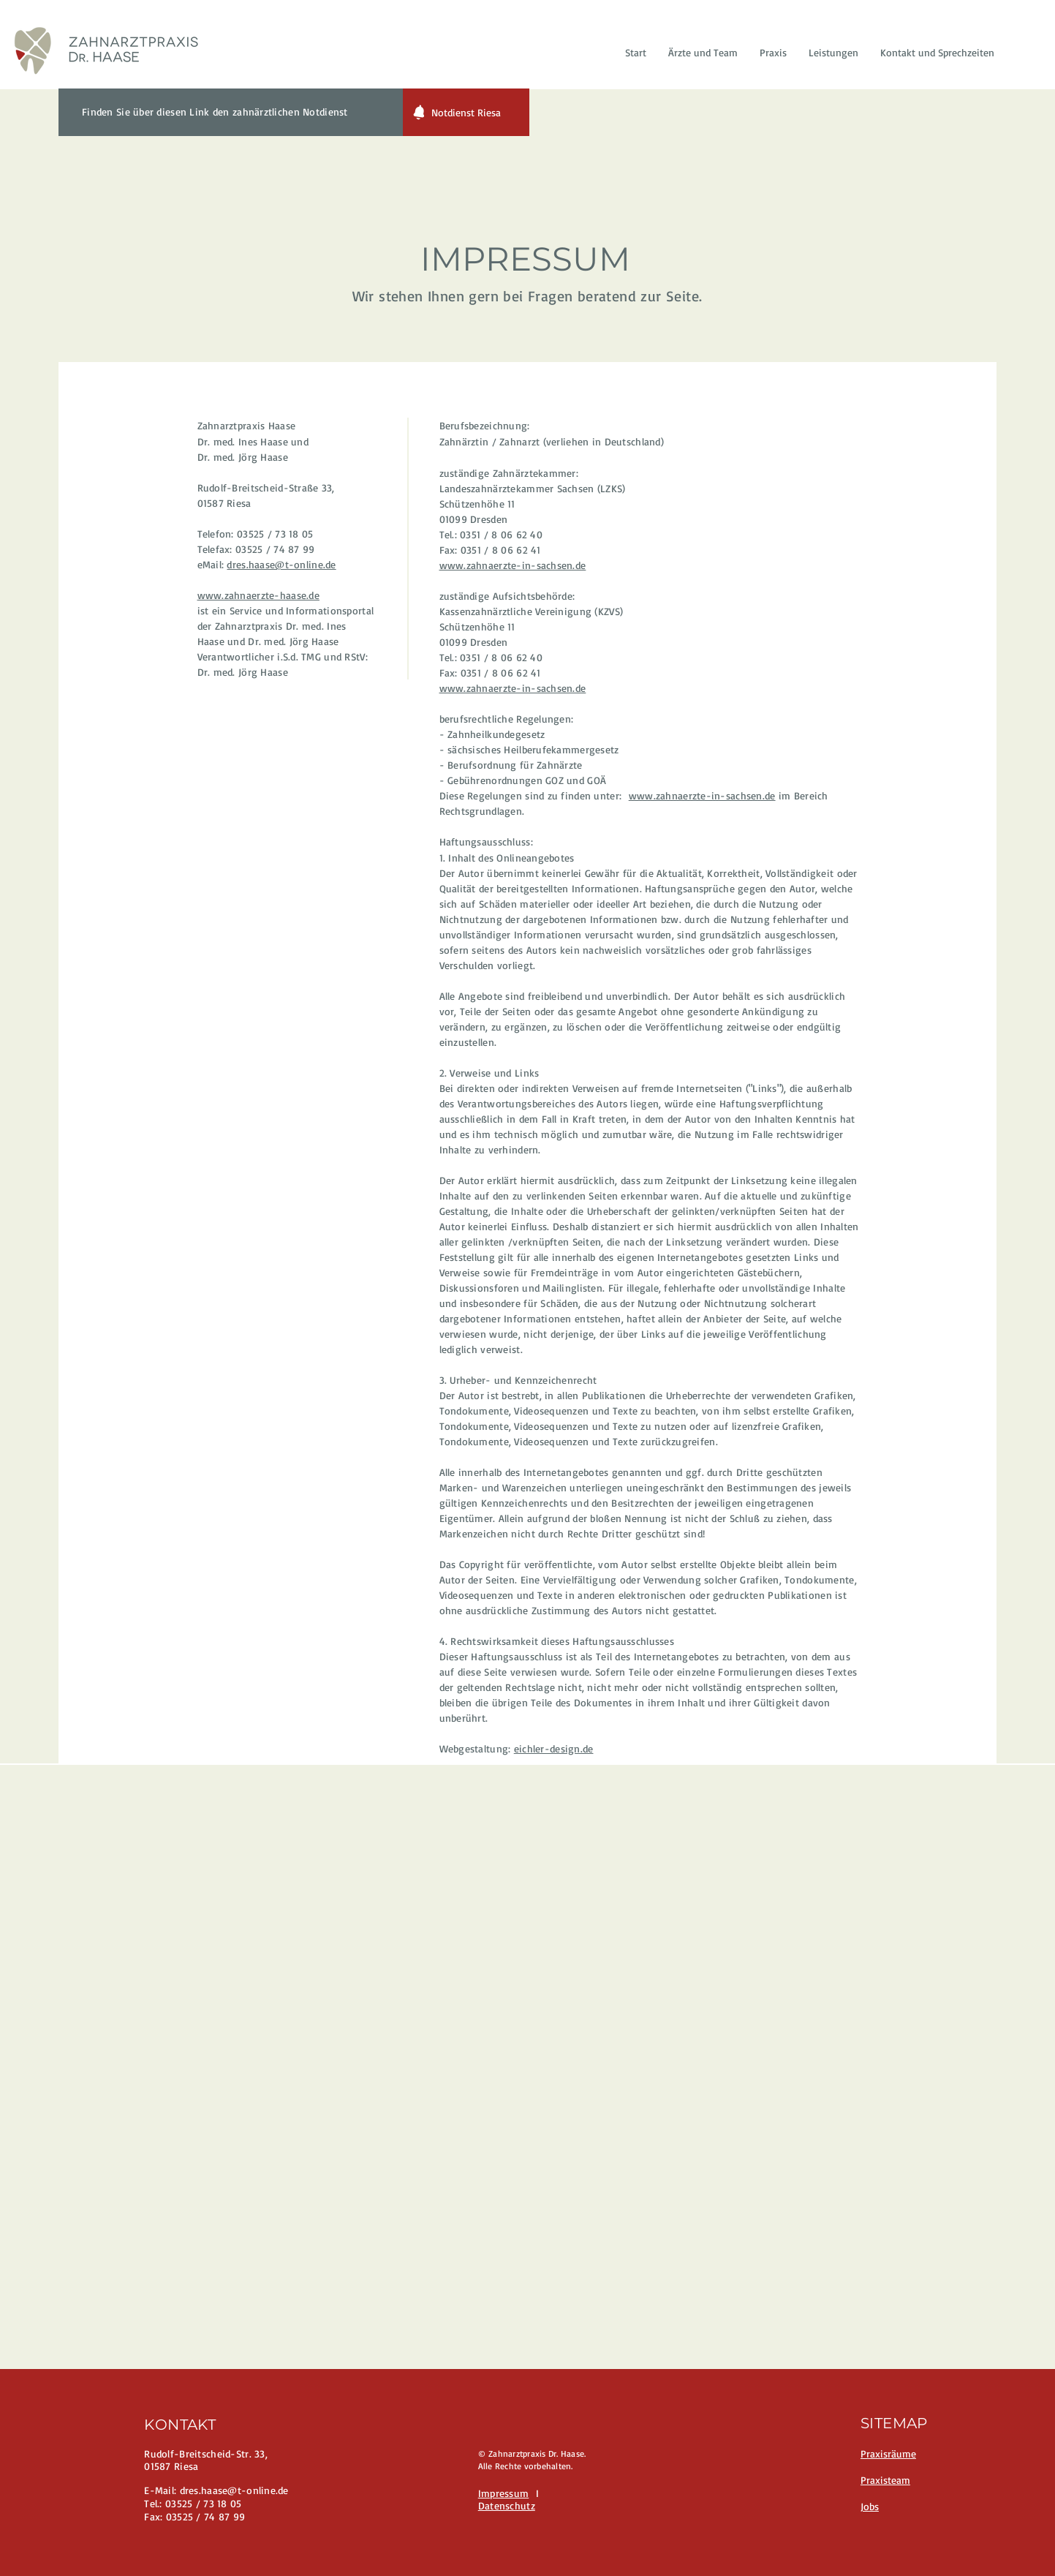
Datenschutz (506, 2505)
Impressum (503, 2493)
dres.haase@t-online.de (281, 564)
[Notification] (419, 112)
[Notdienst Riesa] (466, 112)
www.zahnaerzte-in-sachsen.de (512, 565)
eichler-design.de (554, 1748)
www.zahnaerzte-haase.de (258, 595)
